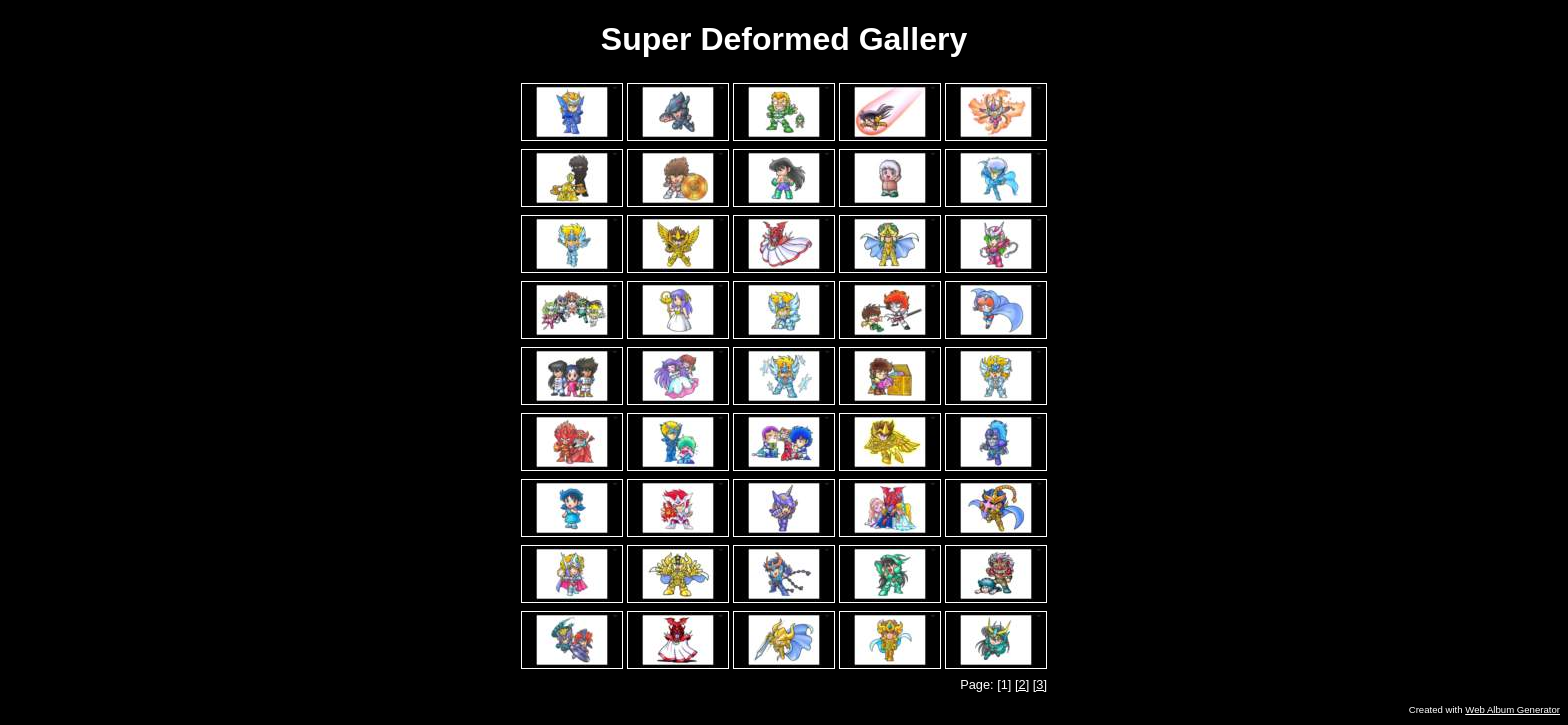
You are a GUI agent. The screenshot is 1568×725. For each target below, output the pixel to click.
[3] (1040, 684)
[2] (1022, 684)
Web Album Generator (1512, 709)
